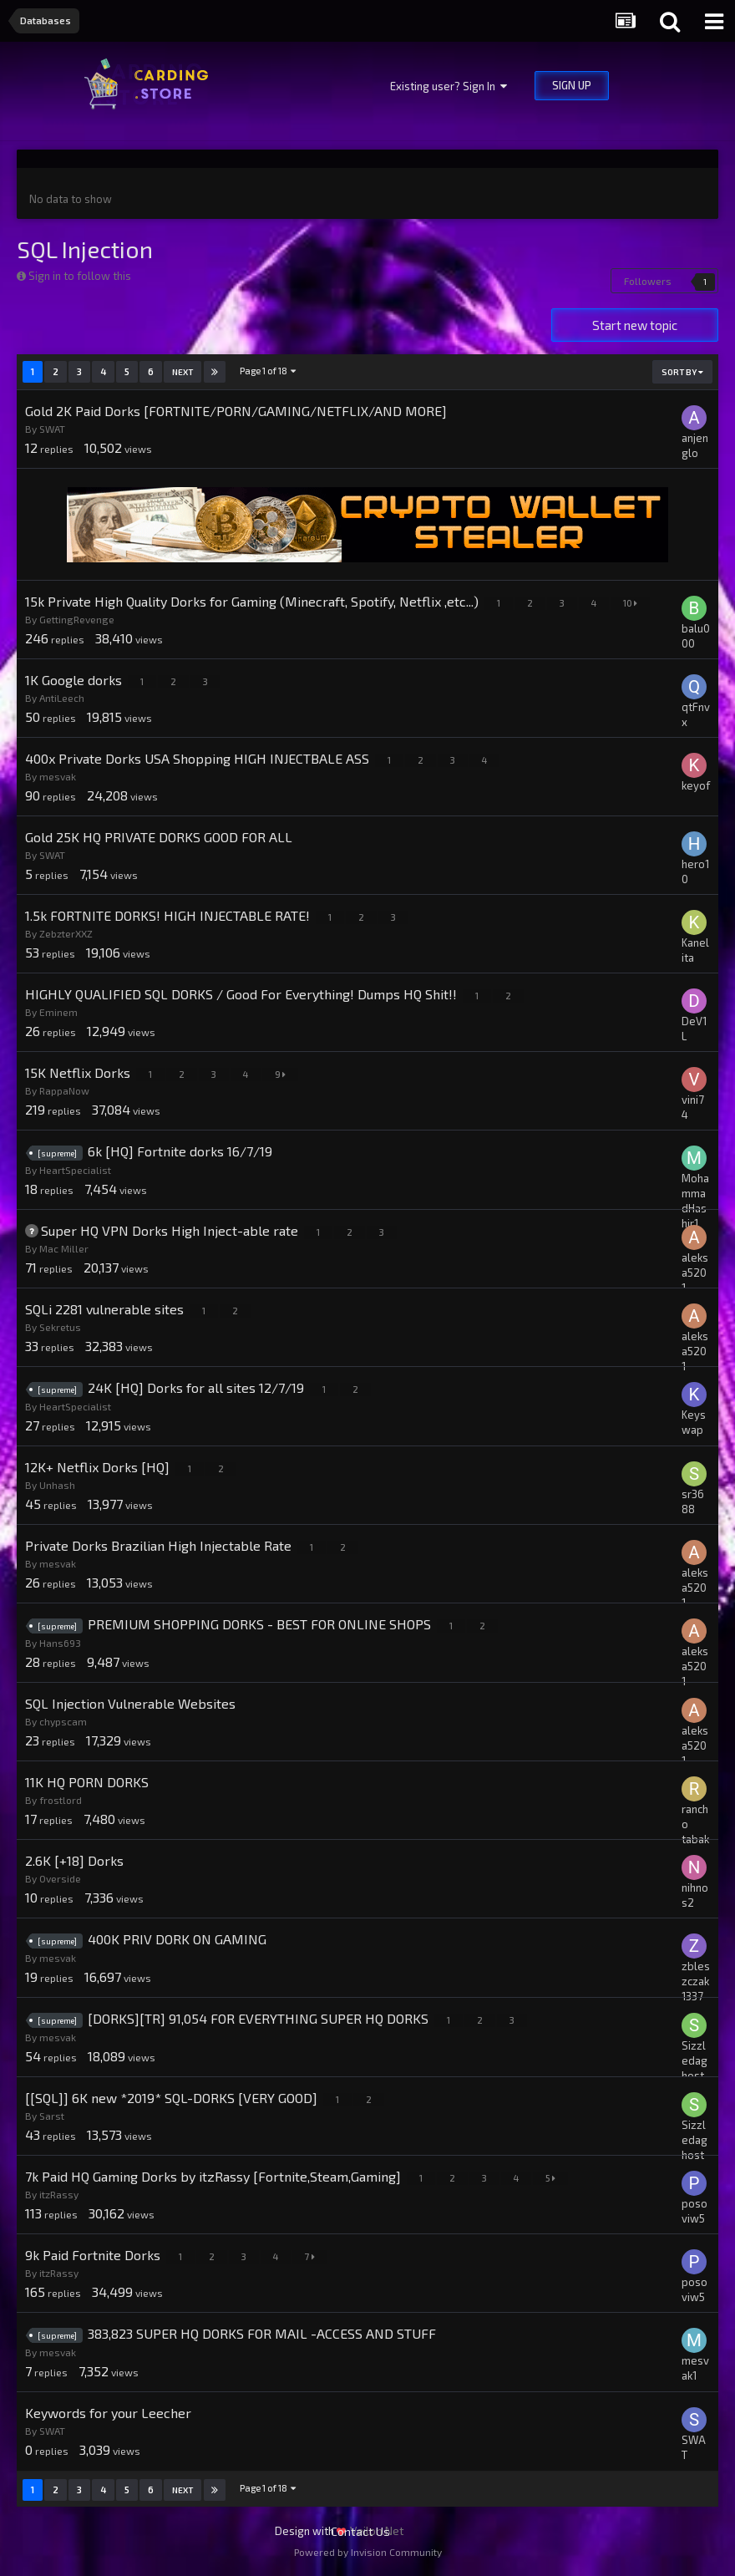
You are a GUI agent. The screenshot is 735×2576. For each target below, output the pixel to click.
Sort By (682, 372)
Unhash (57, 1485)
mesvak (57, 776)
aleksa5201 (695, 1272)
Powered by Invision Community (368, 2552)
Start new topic (634, 325)
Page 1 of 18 (269, 370)
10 (632, 602)
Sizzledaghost (694, 2060)
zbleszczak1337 (696, 1981)
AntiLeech (61, 698)
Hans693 (60, 1643)
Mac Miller (64, 1248)
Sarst (51, 2115)
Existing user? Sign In (448, 86)
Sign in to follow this (79, 275)
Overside (60, 1878)
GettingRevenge (76, 619)
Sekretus (60, 1327)
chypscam (63, 1721)
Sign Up (571, 85)
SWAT (52, 428)
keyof (696, 785)
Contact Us (360, 2531)
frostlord (60, 1800)
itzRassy (59, 2194)
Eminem (58, 1012)
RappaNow (64, 1090)
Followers (648, 281)
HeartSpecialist (75, 1170)
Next (182, 372)
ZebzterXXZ (66, 933)
